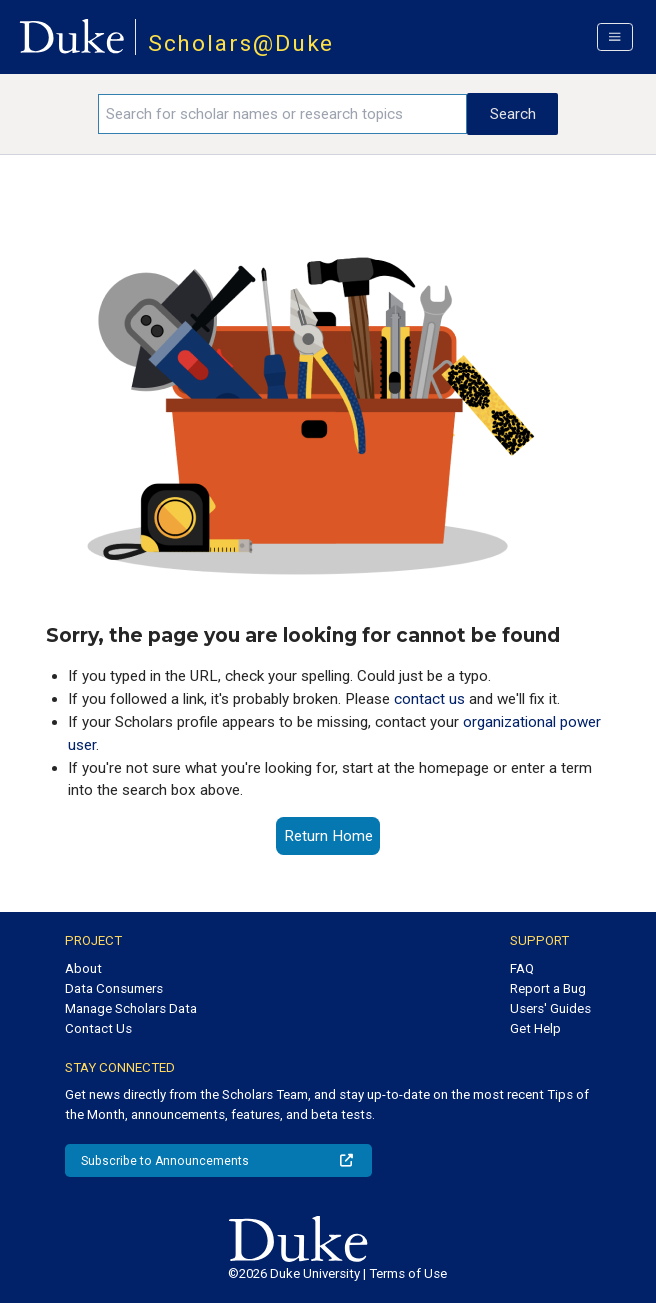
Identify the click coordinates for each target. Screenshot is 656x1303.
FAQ (522, 968)
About (83, 968)
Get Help (535, 1028)
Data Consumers (114, 988)
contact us (429, 699)
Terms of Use (408, 1273)
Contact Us (98, 1028)
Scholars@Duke (241, 43)
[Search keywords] (282, 114)
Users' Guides (550, 1008)
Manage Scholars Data (131, 1008)
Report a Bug (548, 988)
